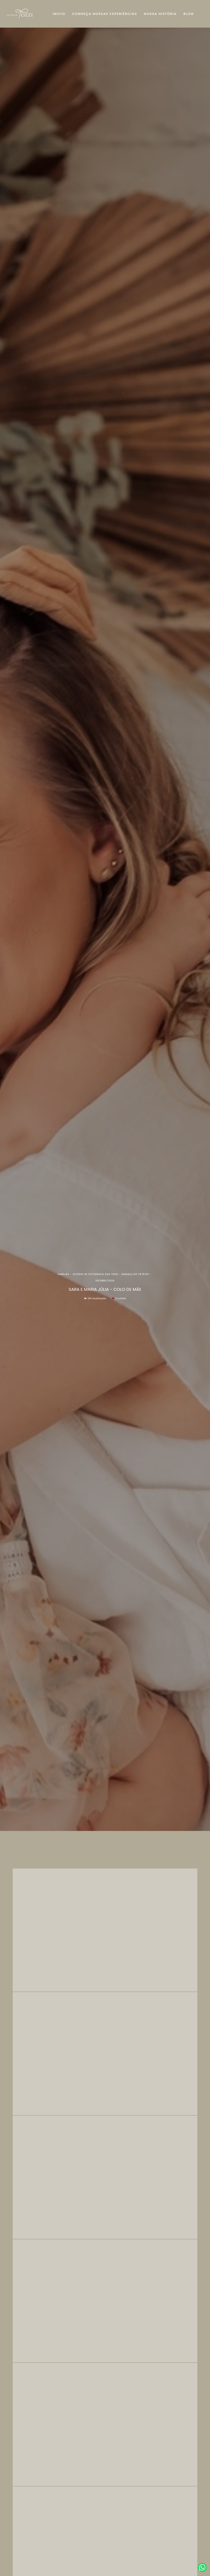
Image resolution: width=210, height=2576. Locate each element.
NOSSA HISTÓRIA (160, 13)
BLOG (188, 13)
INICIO (59, 13)
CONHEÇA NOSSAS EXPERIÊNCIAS (104, 13)
